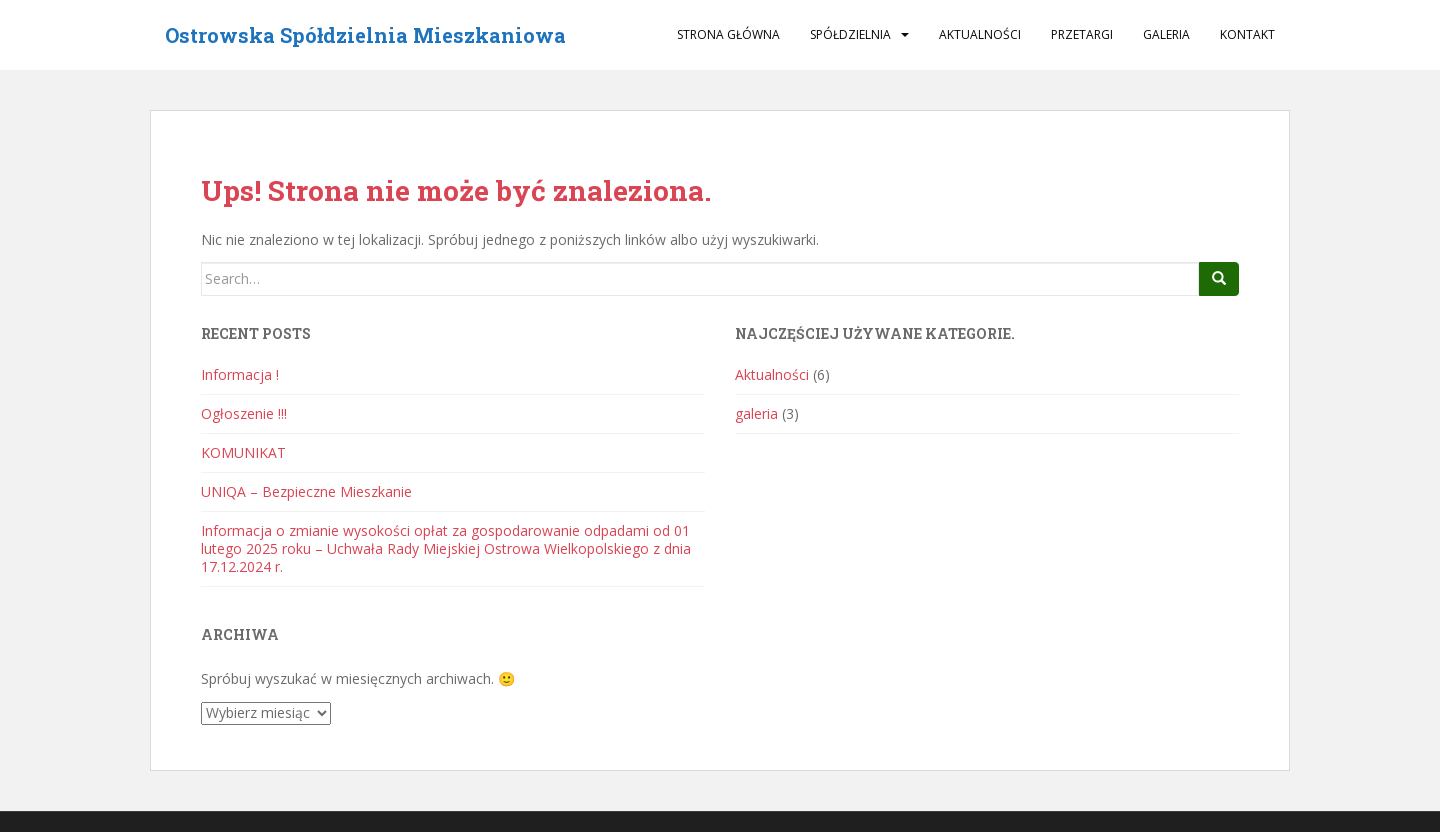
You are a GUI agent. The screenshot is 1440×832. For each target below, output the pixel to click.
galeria (1166, 34)
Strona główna (728, 34)
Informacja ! (240, 374)
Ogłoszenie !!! (244, 413)
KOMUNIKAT (243, 452)
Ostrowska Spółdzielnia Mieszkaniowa (365, 35)
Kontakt (1247, 34)
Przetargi (1082, 34)
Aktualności (980, 34)
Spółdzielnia (850, 34)
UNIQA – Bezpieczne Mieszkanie (306, 491)
